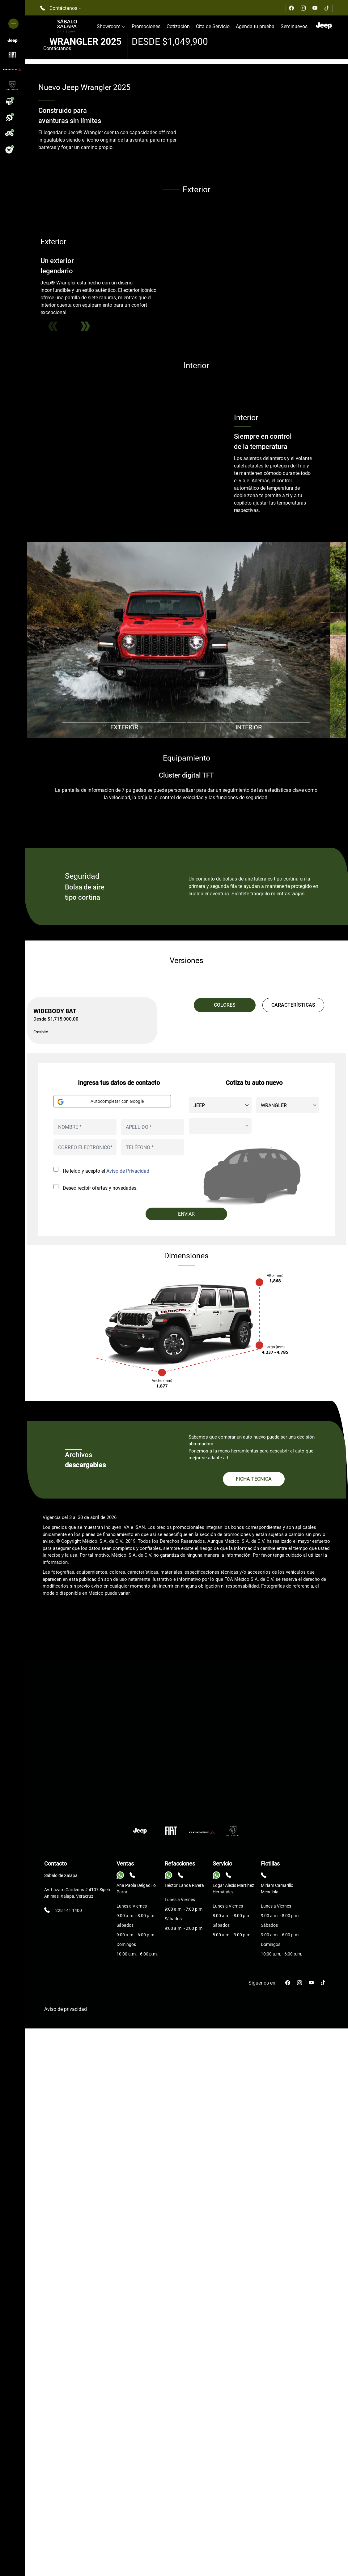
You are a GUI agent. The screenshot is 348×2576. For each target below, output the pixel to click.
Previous (52, 737)
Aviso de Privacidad (127, 1907)
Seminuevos (294, 26)
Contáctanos (57, 48)
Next (85, 737)
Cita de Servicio (213, 26)
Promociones (146, 26)
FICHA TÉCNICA (254, 2215)
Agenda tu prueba (255, 26)
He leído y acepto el (106, 1907)
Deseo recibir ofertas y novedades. (100, 1924)
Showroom (111, 26)
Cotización (178, 26)
